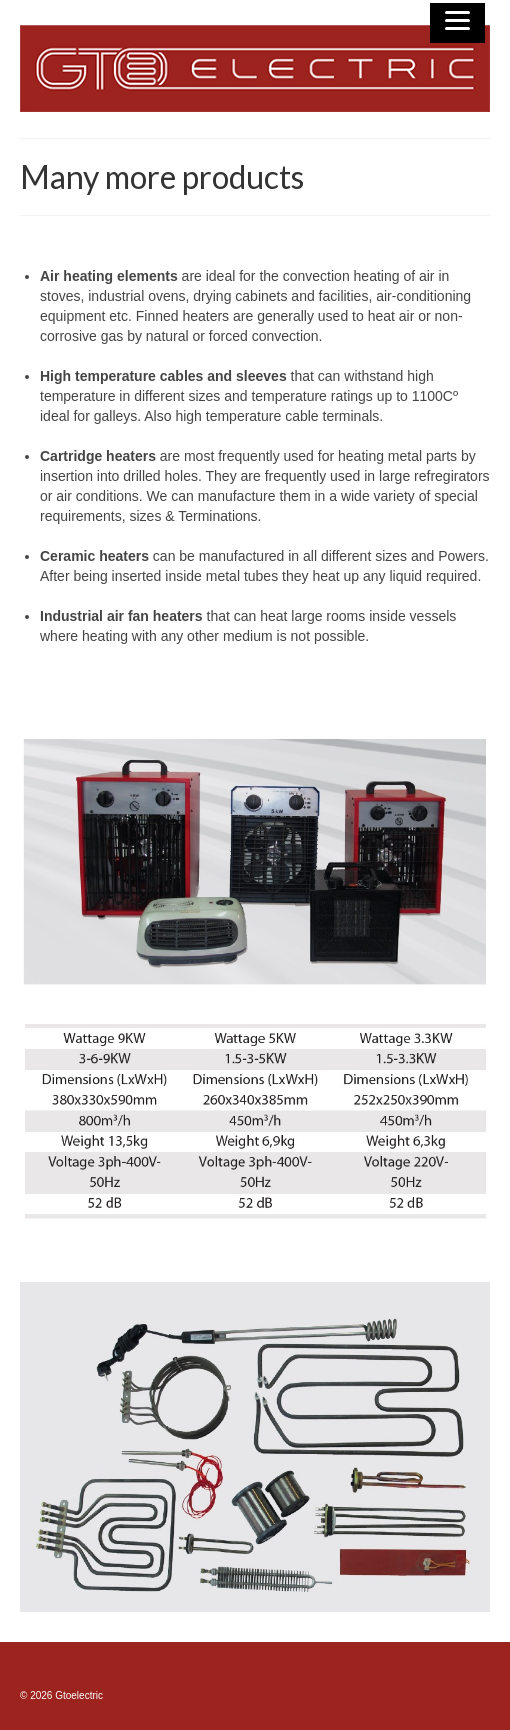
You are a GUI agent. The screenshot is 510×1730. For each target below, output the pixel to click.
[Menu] (457, 23)
